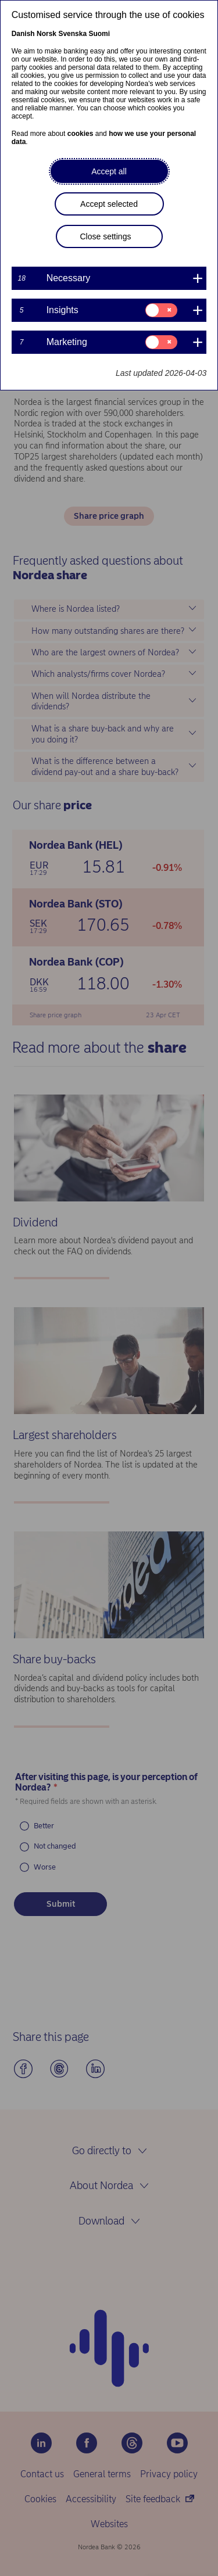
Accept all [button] (109, 171)
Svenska (72, 34)
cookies (80, 134)
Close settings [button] (105, 236)
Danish (23, 34)
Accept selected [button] (109, 204)
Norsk (46, 34)
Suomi (99, 34)
